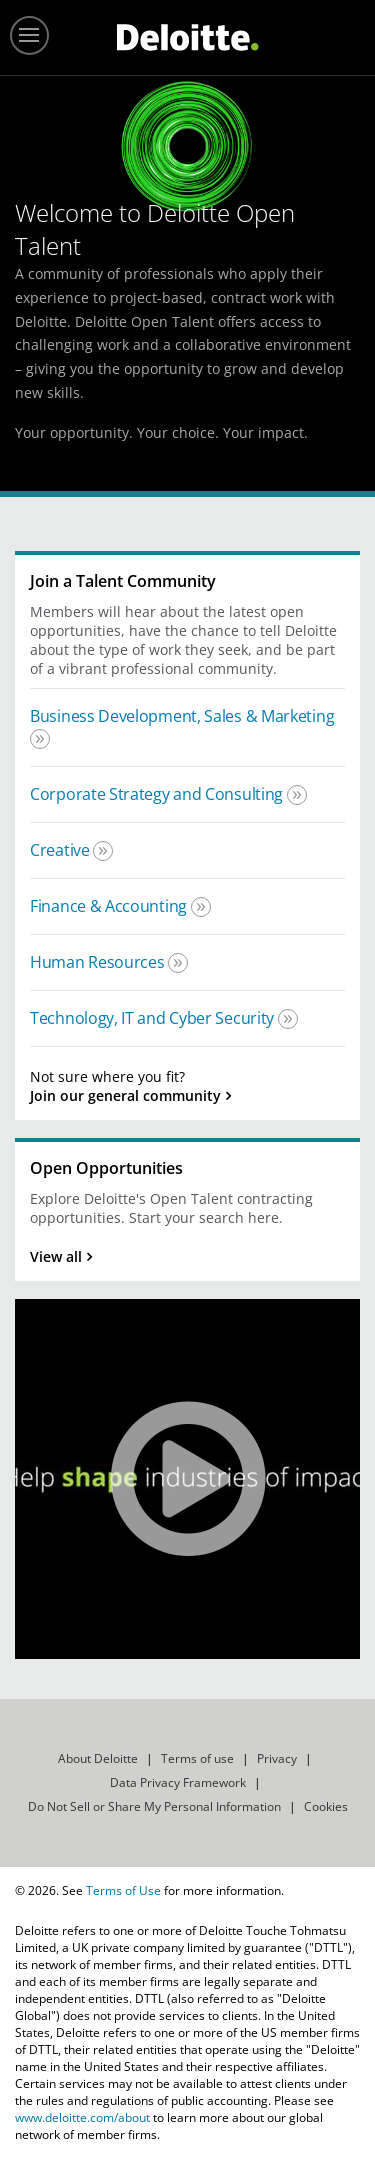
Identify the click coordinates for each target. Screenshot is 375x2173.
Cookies (326, 1806)
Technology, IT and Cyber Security (154, 1018)
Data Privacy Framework (178, 1782)
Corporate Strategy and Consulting (158, 794)
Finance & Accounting (110, 906)
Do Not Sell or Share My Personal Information (154, 1806)
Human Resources (99, 962)
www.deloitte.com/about (82, 2117)
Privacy (277, 1758)
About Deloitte (98, 1758)
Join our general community (125, 1095)
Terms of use (197, 1758)
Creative (61, 850)
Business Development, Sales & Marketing (182, 716)
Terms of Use (123, 1890)
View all (56, 1256)
